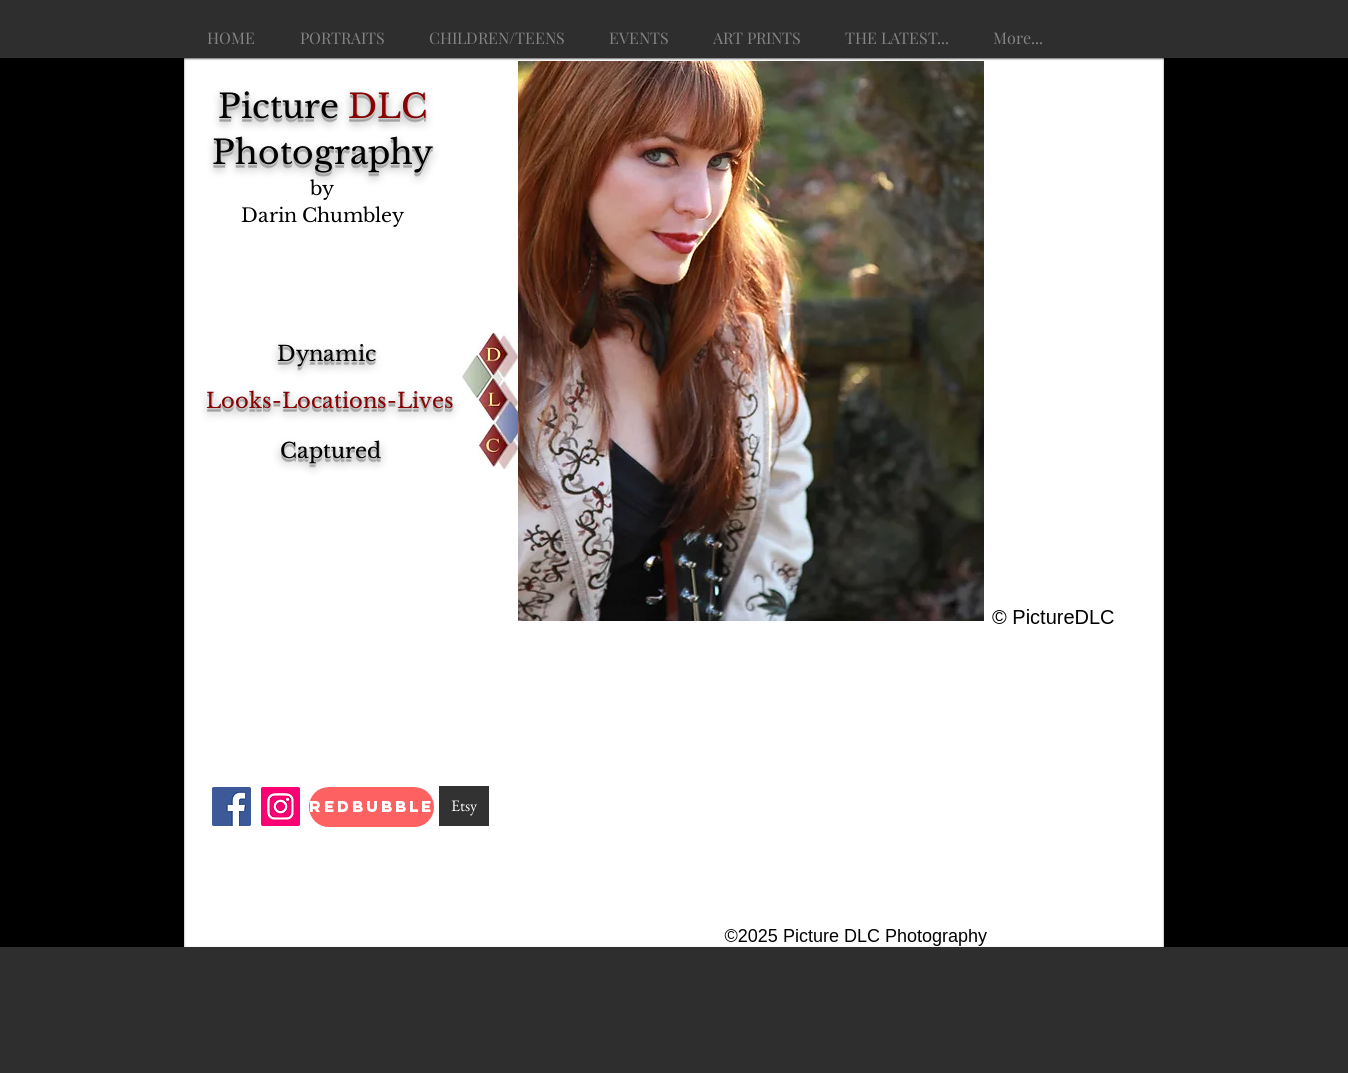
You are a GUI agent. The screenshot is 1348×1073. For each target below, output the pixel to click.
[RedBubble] (371, 807)
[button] (751, 341)
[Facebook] (231, 806)
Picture (322, 106)
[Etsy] (464, 806)
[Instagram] (280, 806)
